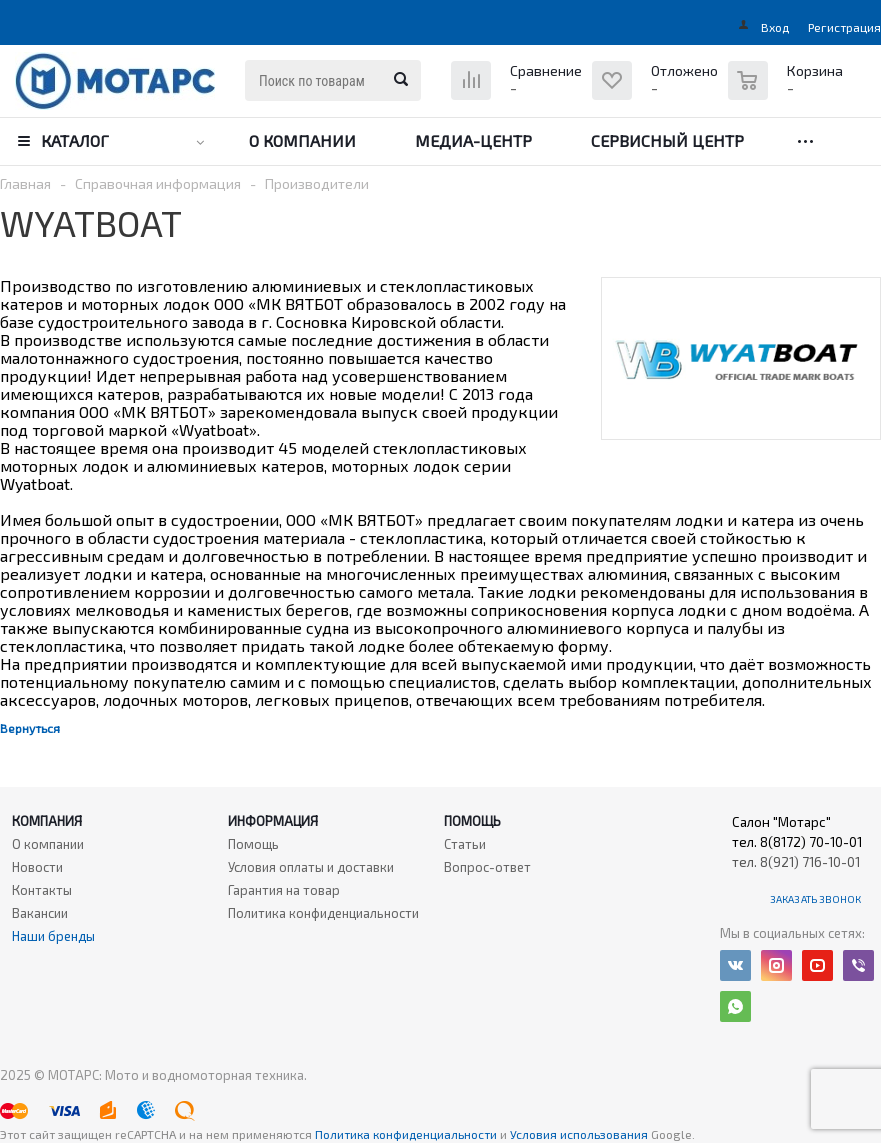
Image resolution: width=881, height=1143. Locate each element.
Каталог (75, 140)
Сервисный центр (667, 140)
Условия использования (580, 1134)
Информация (273, 821)
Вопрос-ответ (487, 867)
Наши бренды (53, 936)
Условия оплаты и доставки (311, 867)
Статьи (465, 844)
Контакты (42, 890)
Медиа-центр (473, 140)
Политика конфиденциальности (323, 913)
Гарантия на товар (284, 890)
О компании (302, 140)
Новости (37, 867)
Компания (47, 821)
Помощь (472, 821)
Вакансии (40, 913)
